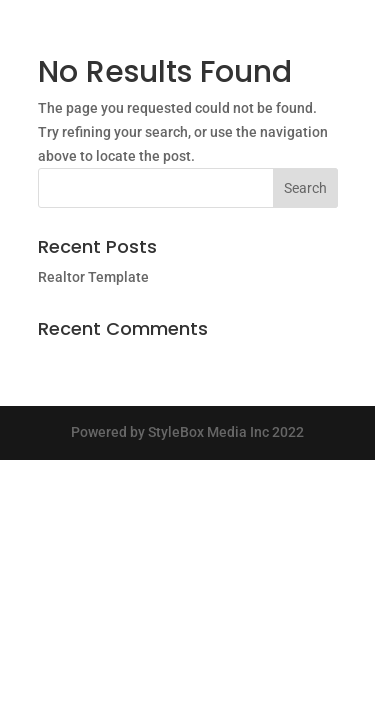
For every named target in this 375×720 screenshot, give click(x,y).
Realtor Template (93, 277)
